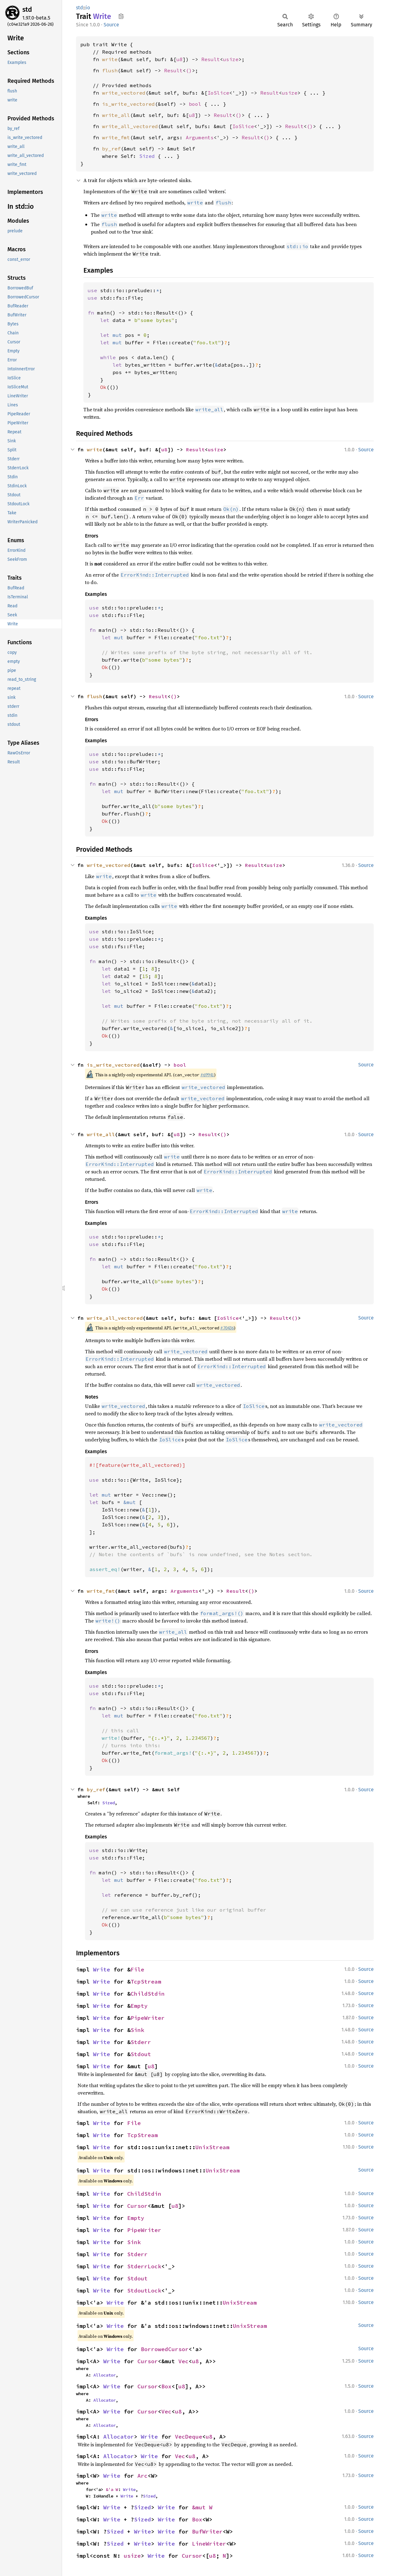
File (137, 1969)
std (27, 9)
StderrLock (144, 2266)
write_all (116, 115)
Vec (183, 2361)
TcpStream (146, 1981)
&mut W (202, 2507)
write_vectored (123, 93)
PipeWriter (148, 2017)
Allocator (104, 2375)
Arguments (200, 137)
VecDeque (188, 2436)
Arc (142, 2475)
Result (210, 59)
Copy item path (121, 16)
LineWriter (209, 2543)
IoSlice (218, 93)
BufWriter (207, 2531)
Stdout (141, 2054)
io (88, 8)
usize (231, 59)
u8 (179, 59)
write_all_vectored (130, 126)
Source (111, 25)
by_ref (111, 148)
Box (166, 2386)
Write (101, 1969)
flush (110, 70)
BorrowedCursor (165, 2349)
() (189, 70)
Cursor (137, 2205)
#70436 (227, 1328)
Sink (137, 2030)
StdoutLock (144, 2290)
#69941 (207, 1075)
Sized (147, 156)
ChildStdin (148, 1993)
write (110, 59)
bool (195, 104)
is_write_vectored (128, 104)
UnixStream (212, 2147)
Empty (139, 2005)
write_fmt (116, 137)
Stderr (141, 2042)
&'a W (112, 2489)
